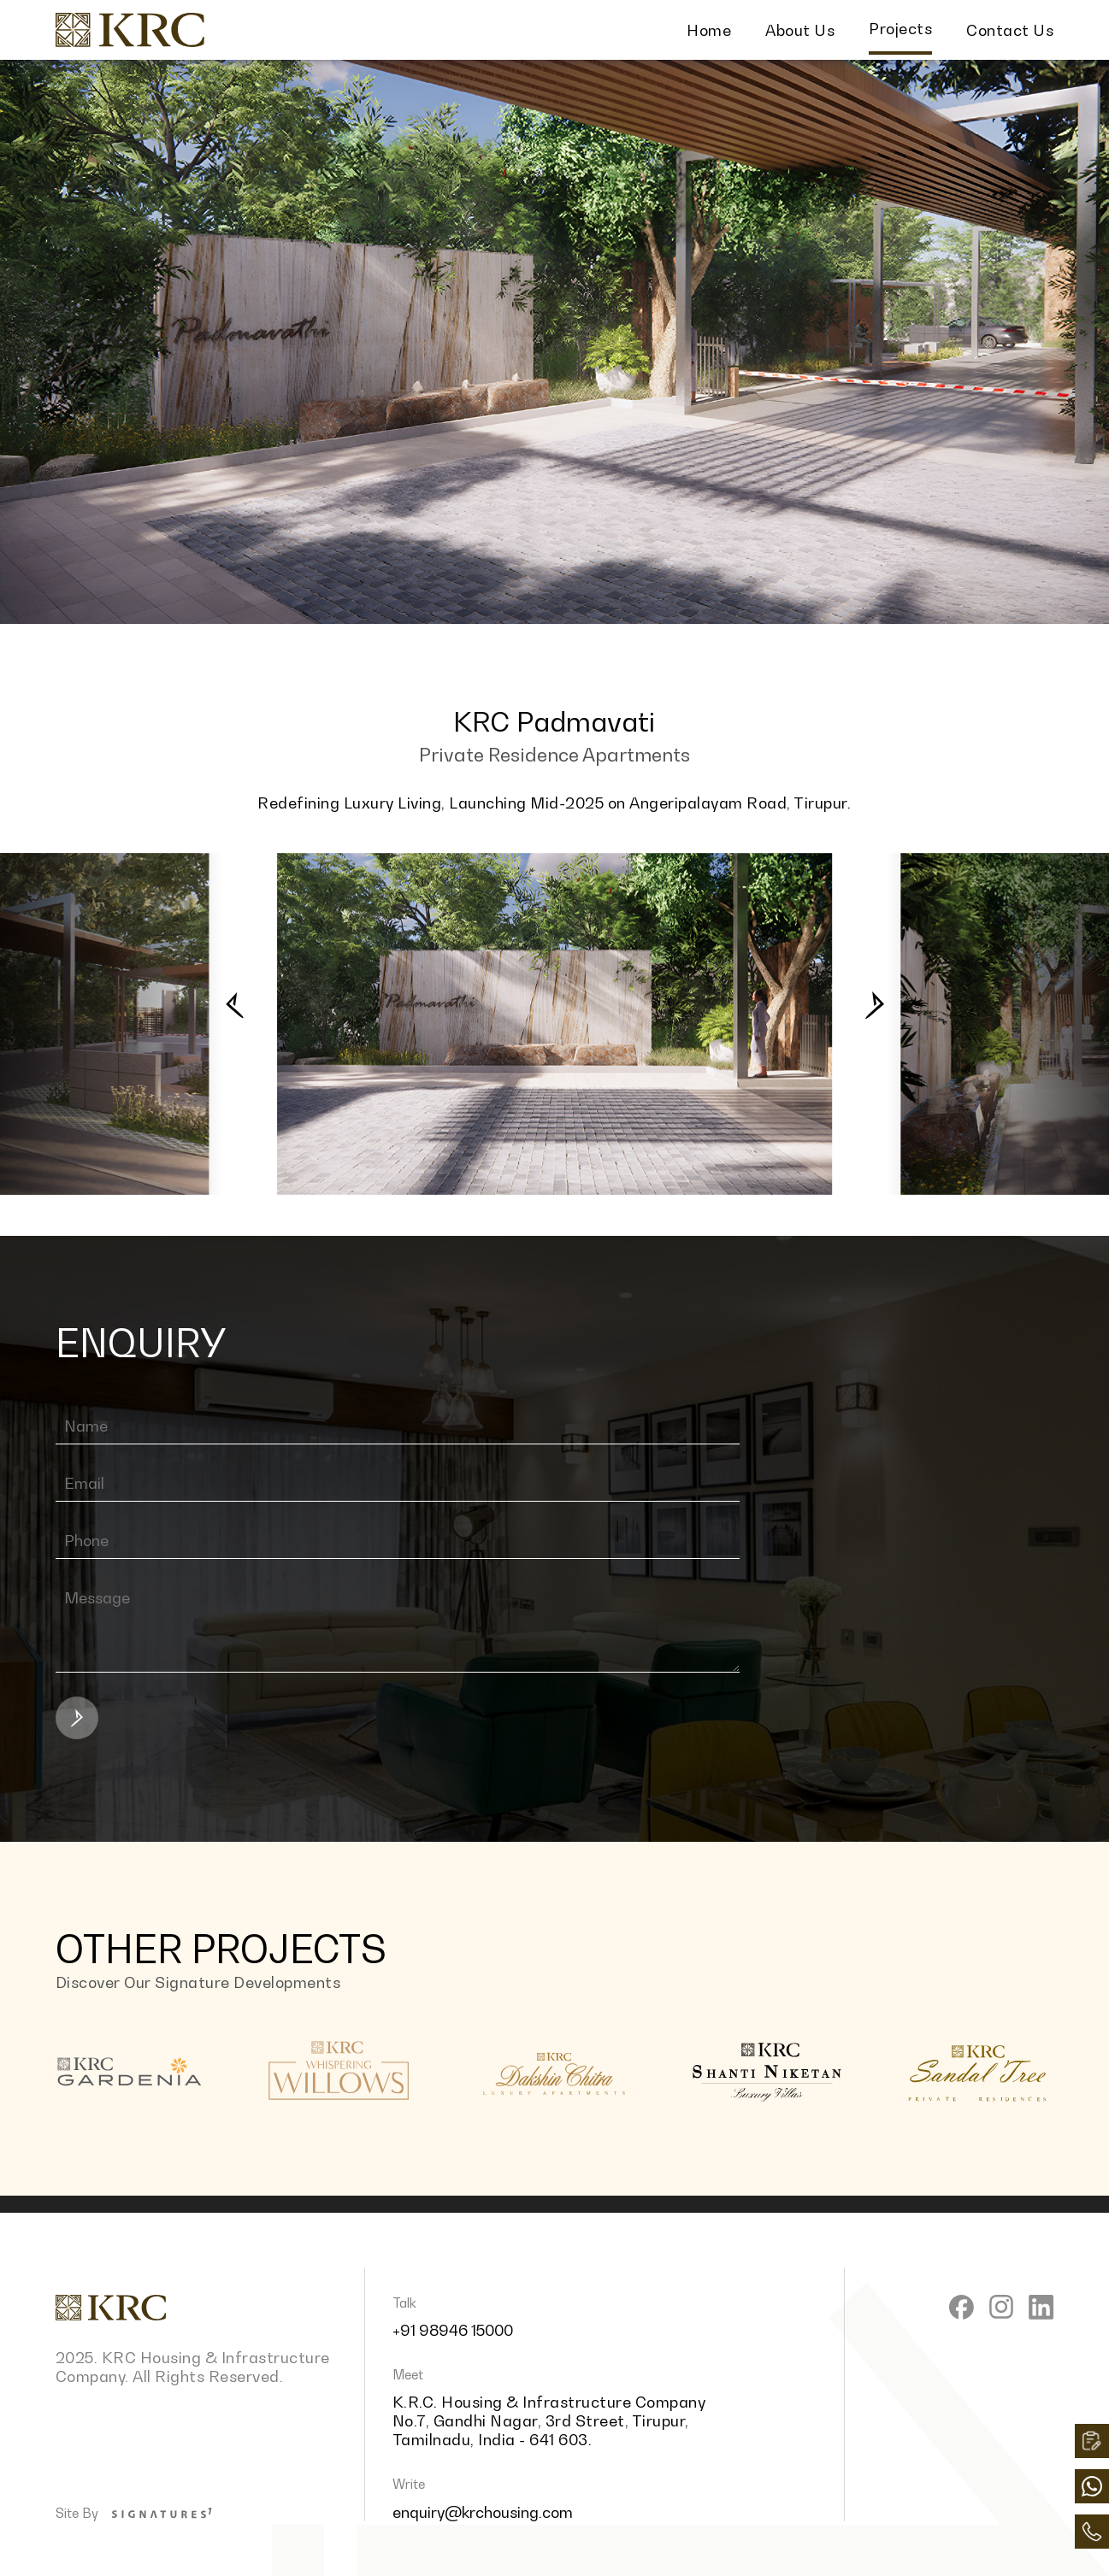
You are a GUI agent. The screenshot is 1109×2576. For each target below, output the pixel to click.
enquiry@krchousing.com (482, 2511)
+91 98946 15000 (452, 2329)
